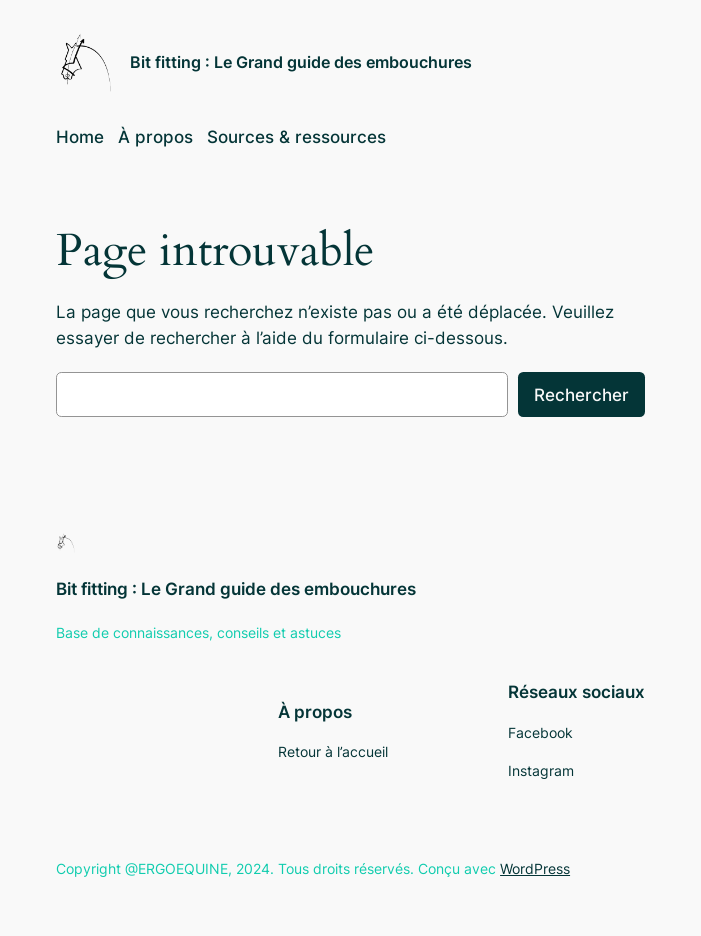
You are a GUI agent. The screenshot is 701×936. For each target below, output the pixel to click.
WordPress (535, 868)
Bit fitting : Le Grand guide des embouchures (301, 62)
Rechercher (581, 395)
